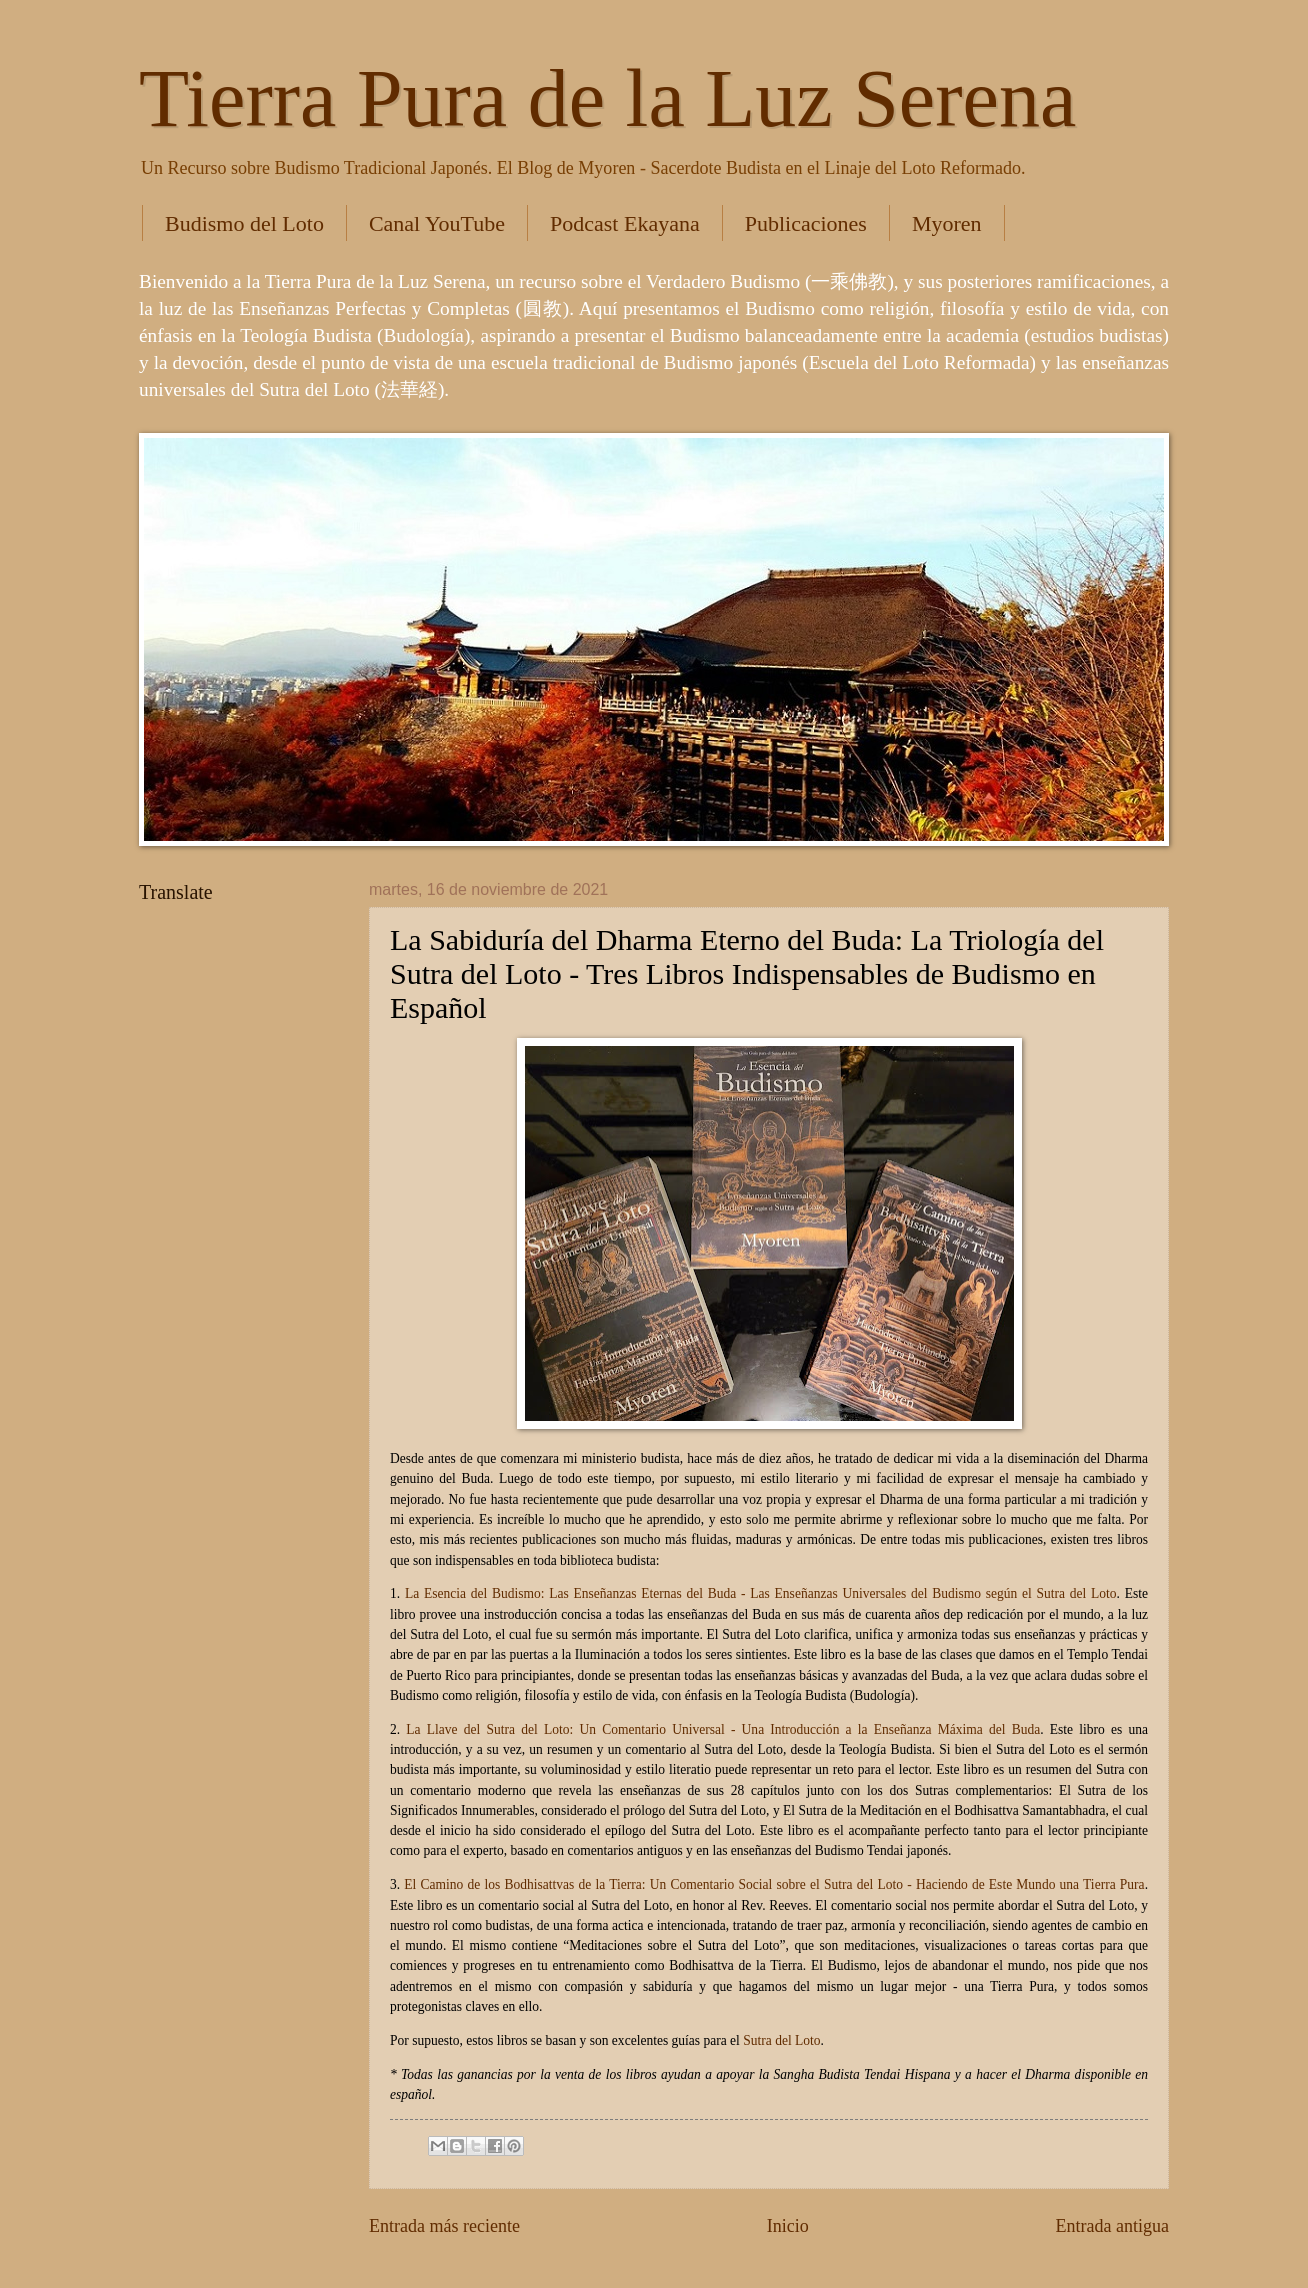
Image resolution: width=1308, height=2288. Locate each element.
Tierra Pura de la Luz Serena (607, 98)
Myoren (947, 223)
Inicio (788, 2226)
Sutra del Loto (781, 2040)
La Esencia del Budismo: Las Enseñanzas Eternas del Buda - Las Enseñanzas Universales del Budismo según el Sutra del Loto (761, 1593)
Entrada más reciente (444, 2226)
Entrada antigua (1112, 2226)
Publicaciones (806, 223)
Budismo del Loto (244, 223)
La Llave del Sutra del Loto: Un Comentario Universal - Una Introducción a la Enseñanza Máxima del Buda (723, 1729)
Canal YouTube (437, 223)
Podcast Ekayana (625, 223)
